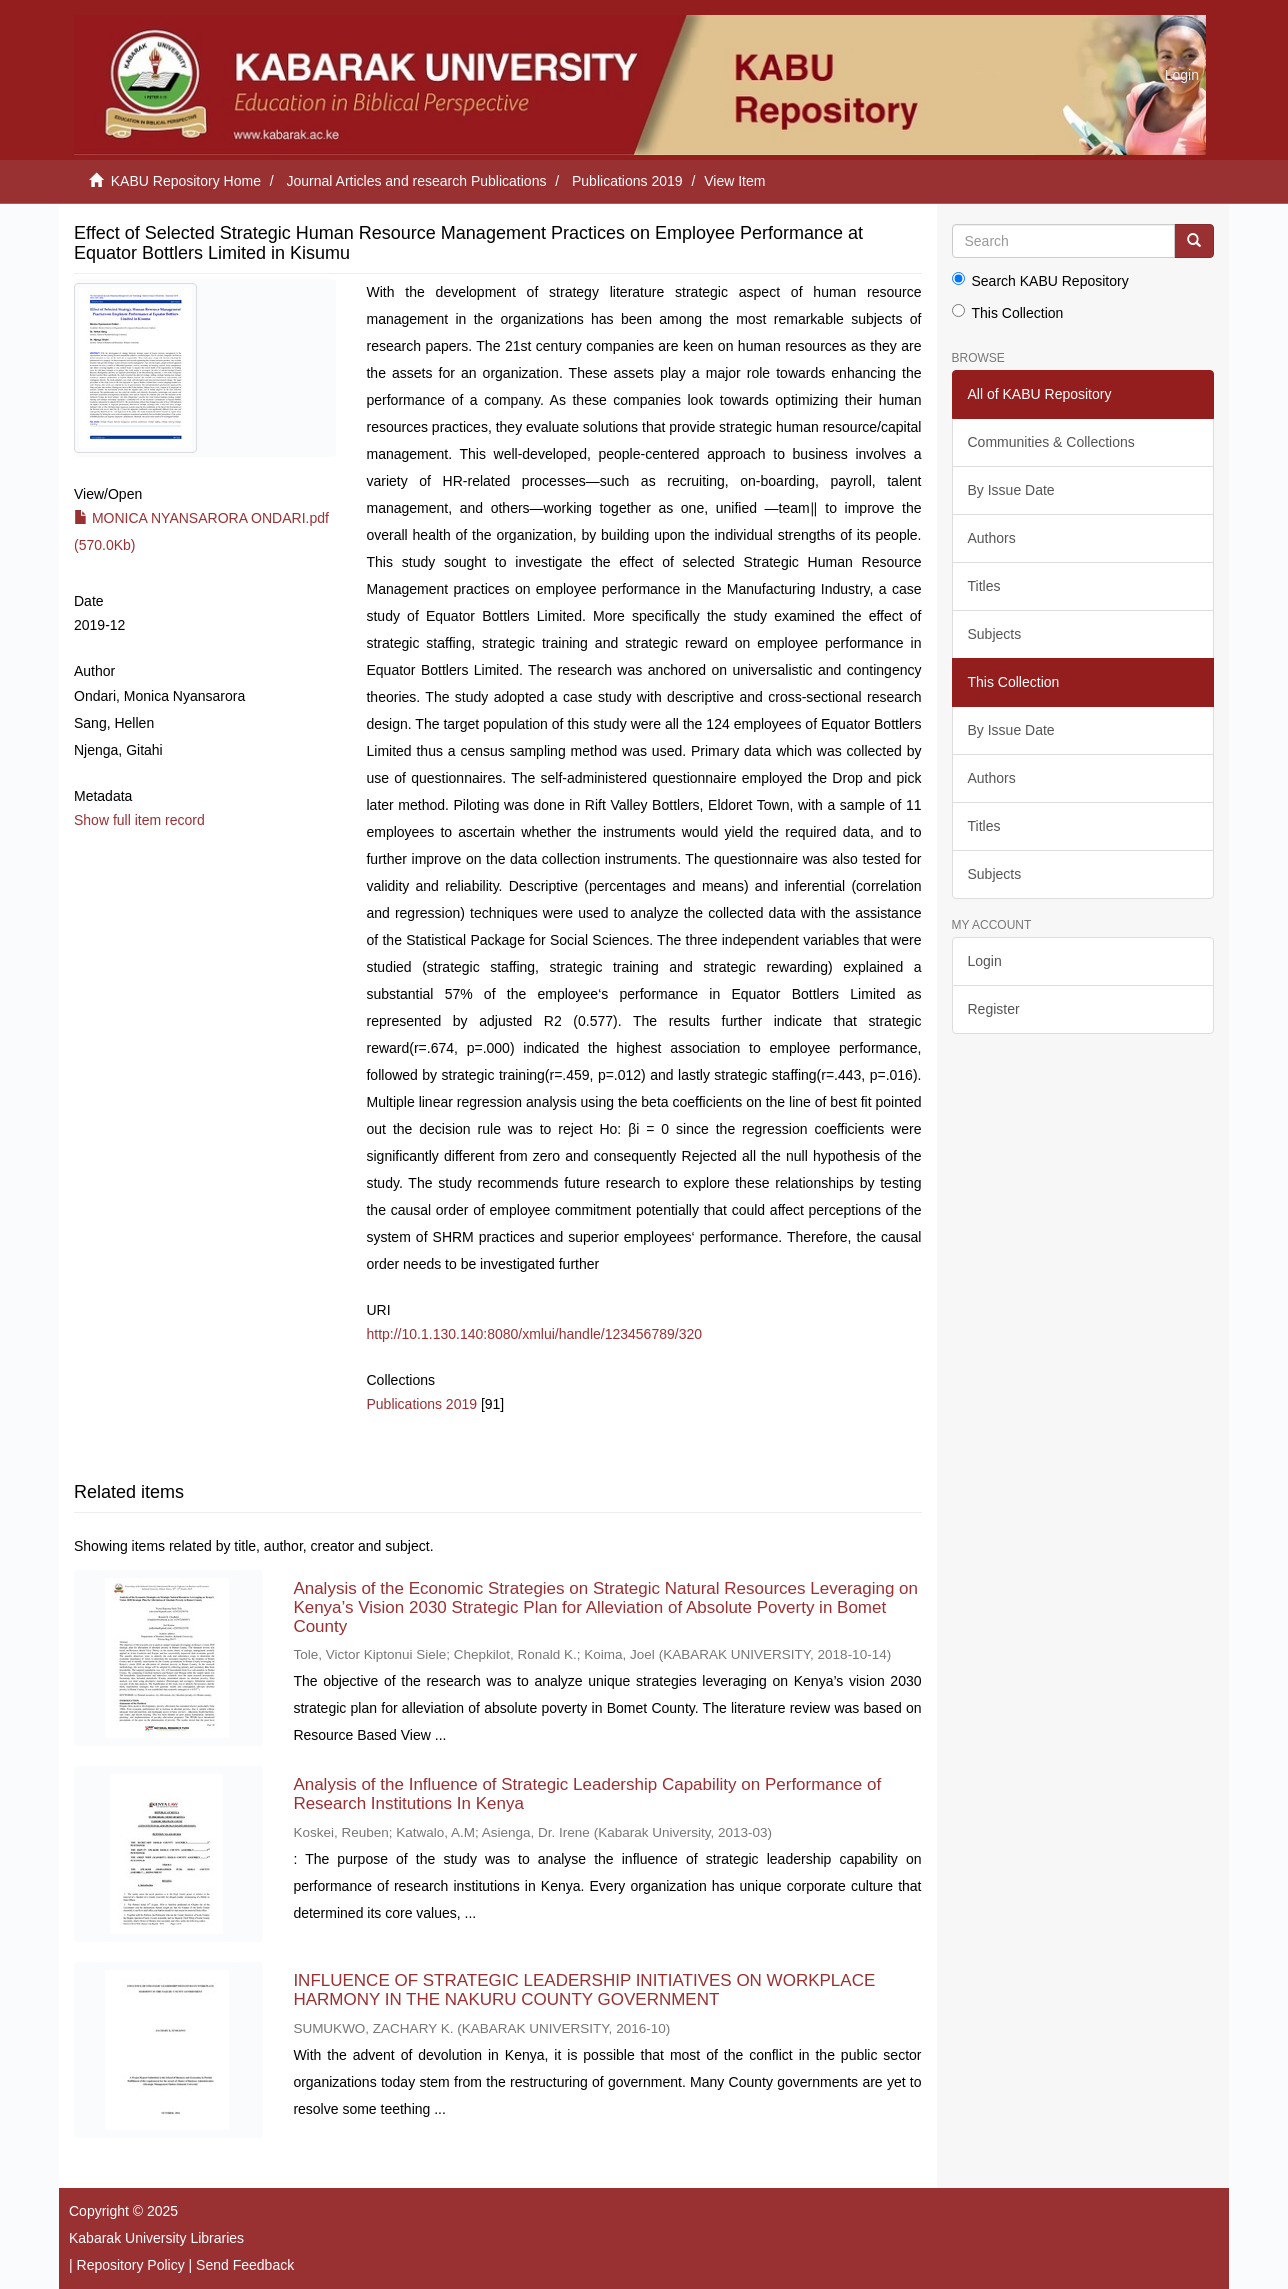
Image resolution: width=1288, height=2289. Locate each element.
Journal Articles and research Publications (417, 181)
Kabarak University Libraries (156, 2238)
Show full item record (139, 820)
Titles (984, 586)
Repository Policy (131, 2265)
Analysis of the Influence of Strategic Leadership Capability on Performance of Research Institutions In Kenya (587, 1794)
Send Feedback (245, 2265)
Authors (992, 538)
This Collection (1008, 312)
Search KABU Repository (1040, 280)
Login (985, 961)
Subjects (995, 634)
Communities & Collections (1051, 442)
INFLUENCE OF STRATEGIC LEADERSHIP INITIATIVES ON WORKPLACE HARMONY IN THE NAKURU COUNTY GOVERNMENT (584, 1990)
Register (994, 1009)
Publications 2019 (627, 181)
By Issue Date (1011, 490)
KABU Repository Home (186, 181)
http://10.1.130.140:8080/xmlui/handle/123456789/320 (534, 1334)
